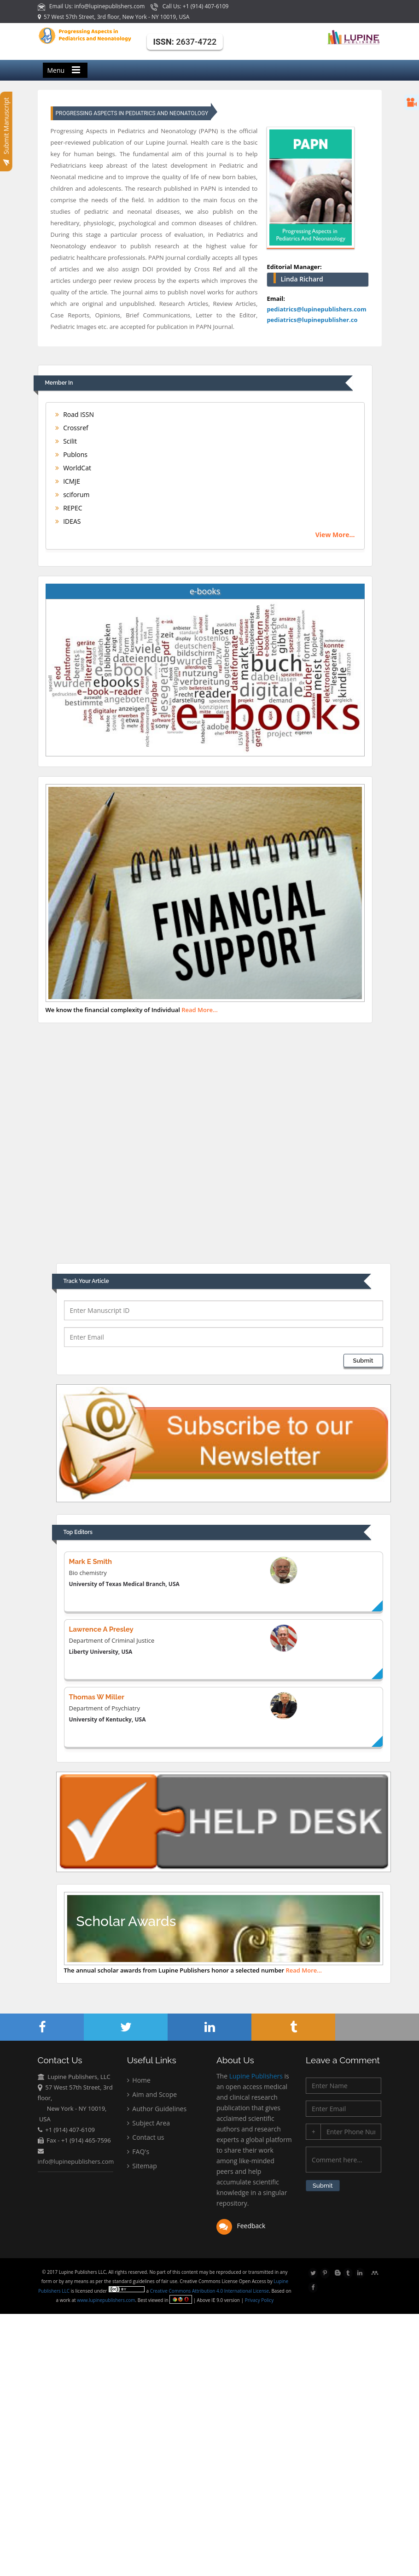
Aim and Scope (152, 2095)
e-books (205, 591)
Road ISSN (74, 414)
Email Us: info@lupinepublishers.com (92, 6)
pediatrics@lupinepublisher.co (312, 320)
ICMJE (68, 481)
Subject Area (148, 2124)
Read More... (199, 1010)
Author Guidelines (156, 2110)
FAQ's (138, 2153)
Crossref (71, 427)
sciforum (72, 494)
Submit (363, 1360)
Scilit (66, 441)
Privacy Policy (259, 2300)
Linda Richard (301, 279)
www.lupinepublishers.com (107, 2300)
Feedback (241, 2227)
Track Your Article (86, 1281)
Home (139, 2081)
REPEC (68, 507)
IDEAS (68, 521)
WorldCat (73, 467)
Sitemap (142, 2167)
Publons (71, 454)
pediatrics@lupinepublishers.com (316, 309)
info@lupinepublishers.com (76, 2162)
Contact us (145, 2138)
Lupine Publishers (255, 2077)
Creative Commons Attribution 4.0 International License (210, 2291)
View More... (335, 534)
